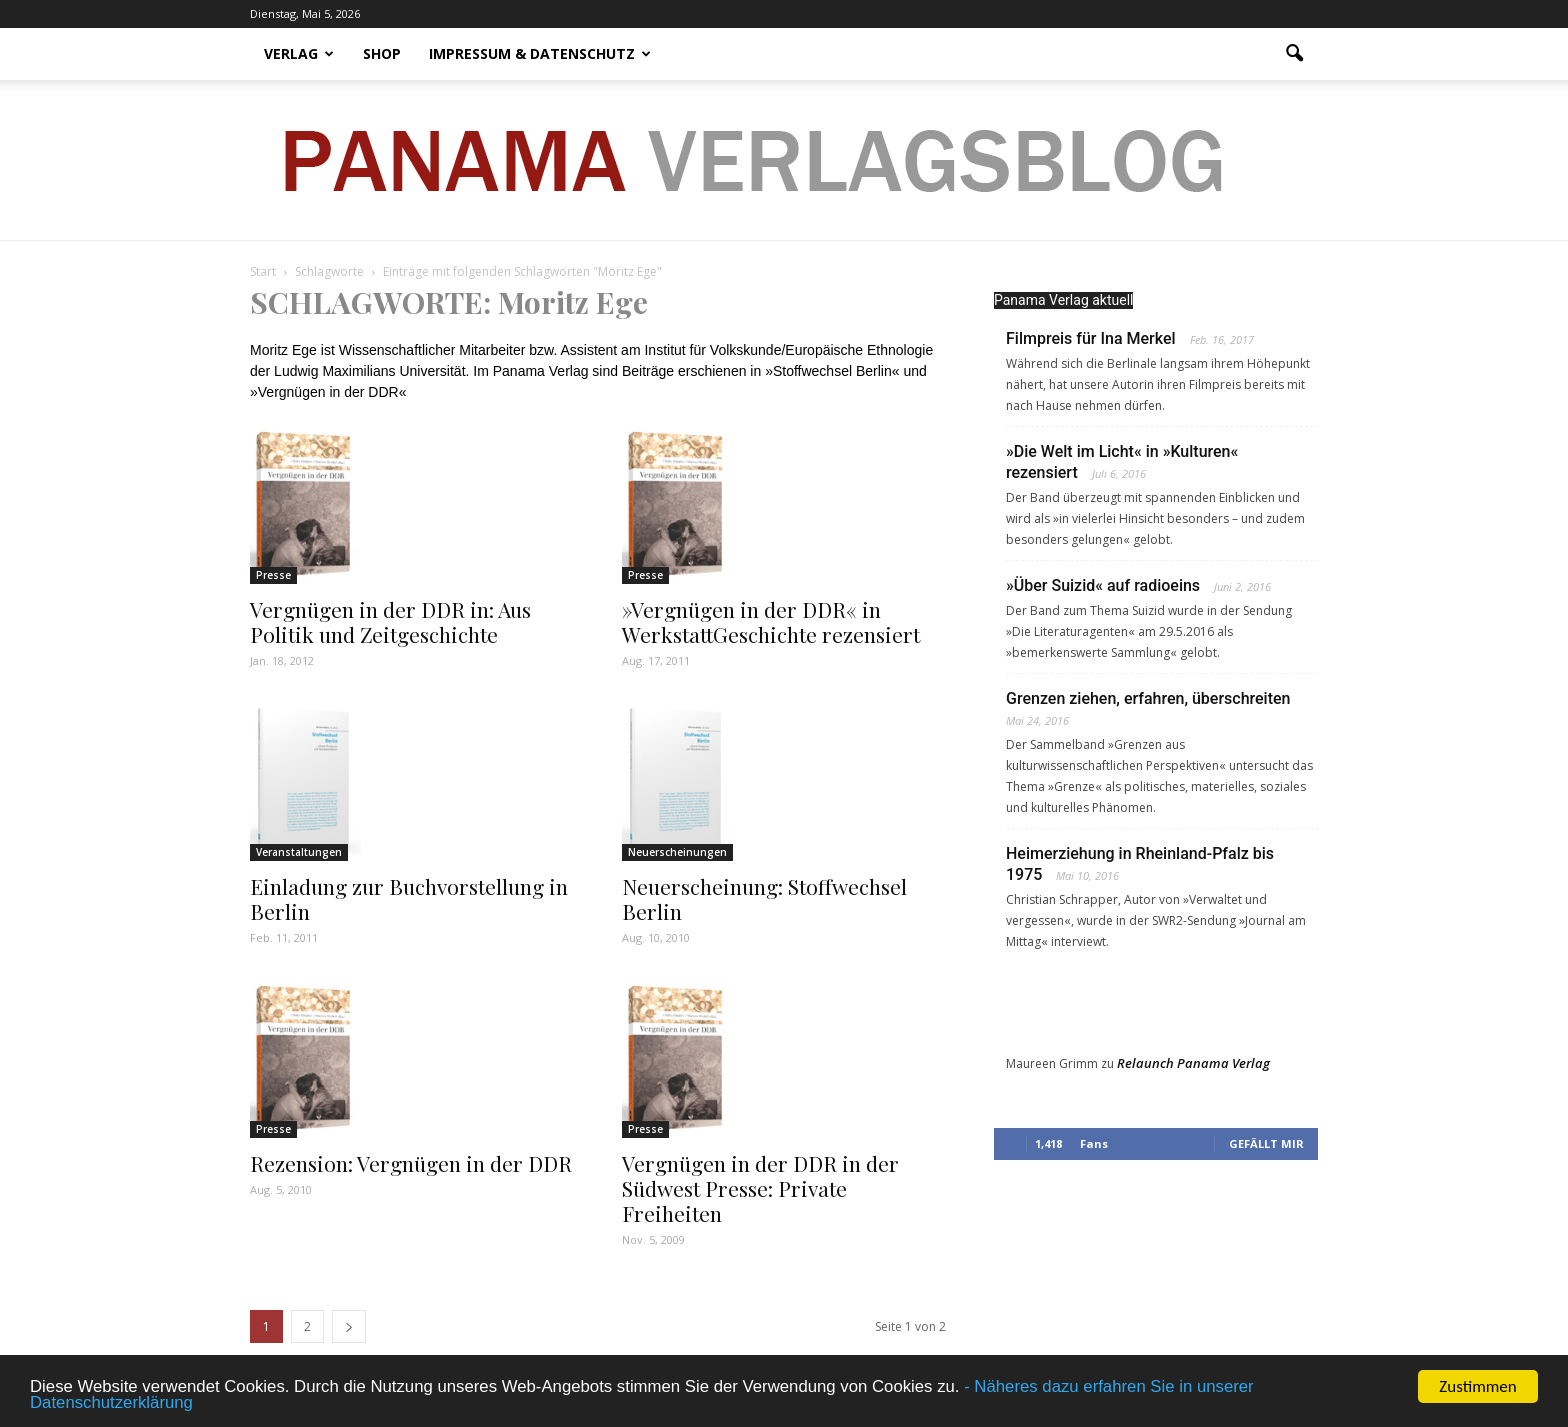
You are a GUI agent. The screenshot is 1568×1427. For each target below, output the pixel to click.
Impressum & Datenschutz (540, 53)
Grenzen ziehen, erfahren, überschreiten (1148, 698)
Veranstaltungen (299, 852)
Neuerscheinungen (677, 852)
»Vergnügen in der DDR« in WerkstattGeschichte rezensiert (771, 621)
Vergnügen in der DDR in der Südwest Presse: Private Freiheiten (760, 1188)
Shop (382, 53)
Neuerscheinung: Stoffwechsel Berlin (764, 898)
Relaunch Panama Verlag (1193, 1063)
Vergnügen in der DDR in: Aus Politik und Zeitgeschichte (390, 621)
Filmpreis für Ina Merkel (1091, 338)
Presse (273, 575)
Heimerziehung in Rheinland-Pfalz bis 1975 (1140, 864)
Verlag (299, 53)
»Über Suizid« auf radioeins (1103, 585)
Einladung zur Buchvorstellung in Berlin (409, 898)
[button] (1294, 54)
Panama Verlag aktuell (1063, 300)
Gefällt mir (1266, 1143)
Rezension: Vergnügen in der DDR (411, 1163)
